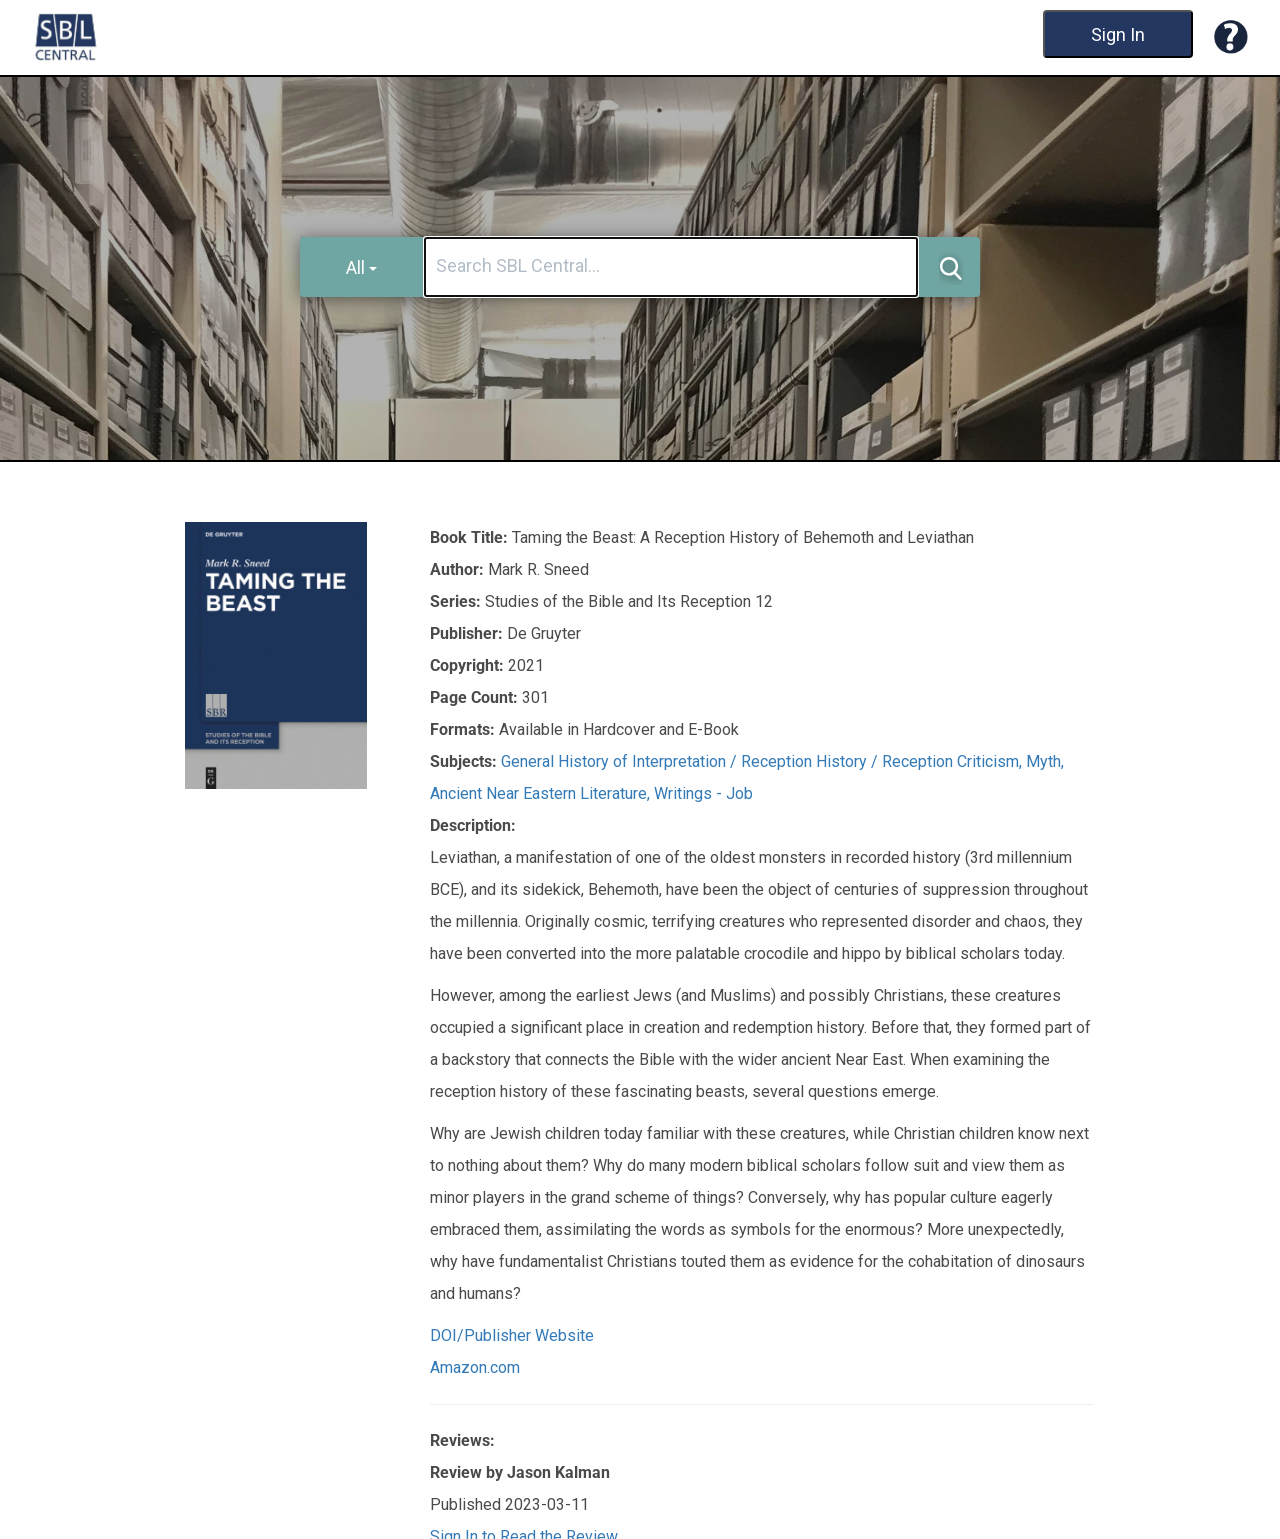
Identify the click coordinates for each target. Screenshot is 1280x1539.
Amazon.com (475, 1367)
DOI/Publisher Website (512, 1335)
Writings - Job (703, 793)
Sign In (1118, 34)
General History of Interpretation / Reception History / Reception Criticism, (763, 761)
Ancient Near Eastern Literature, (542, 793)
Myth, (1045, 761)
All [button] (361, 267)
